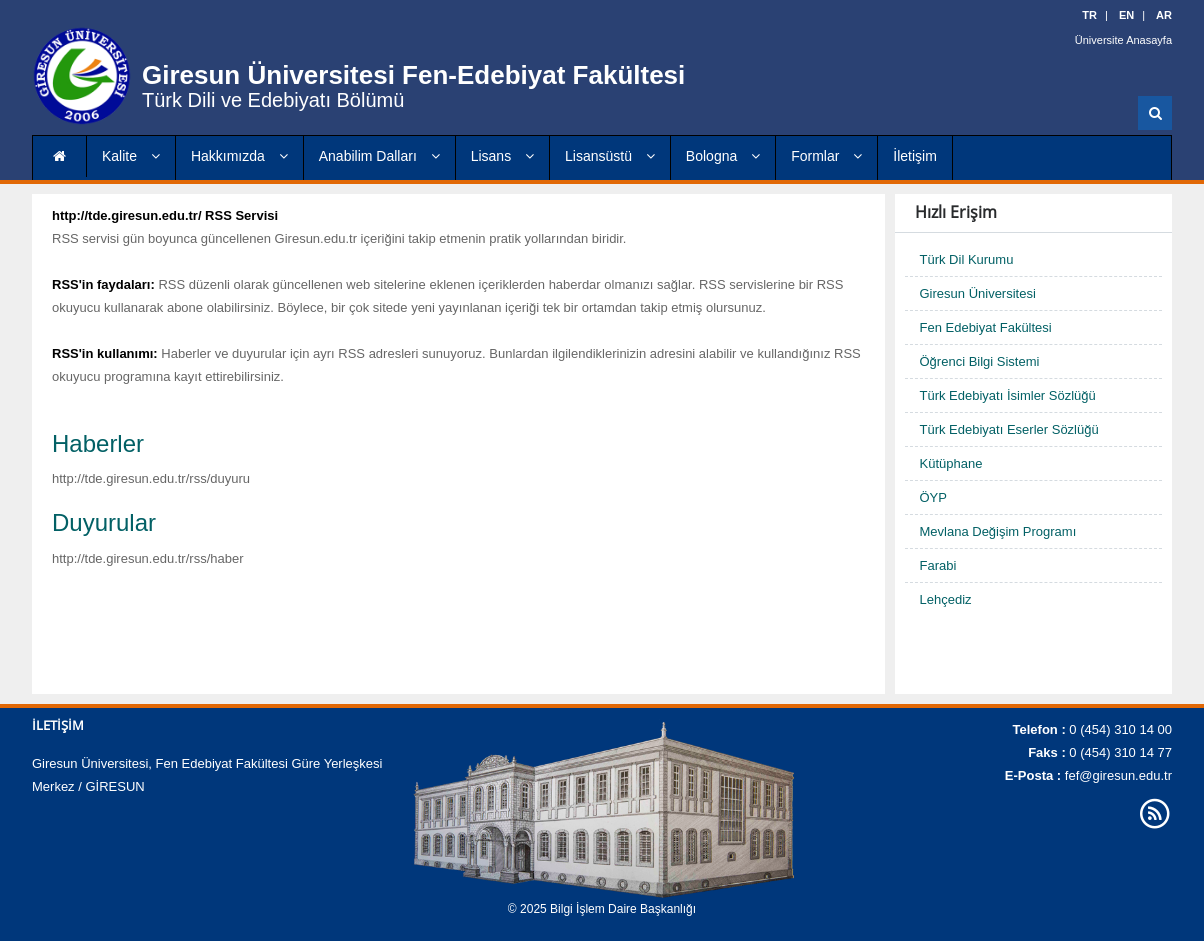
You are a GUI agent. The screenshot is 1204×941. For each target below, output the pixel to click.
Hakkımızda (239, 156)
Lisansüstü (610, 156)
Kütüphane (951, 463)
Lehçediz (946, 599)
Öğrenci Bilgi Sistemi (980, 361)
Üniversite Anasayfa (1123, 40)
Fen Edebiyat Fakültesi (986, 327)
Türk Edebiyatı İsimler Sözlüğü (1008, 395)
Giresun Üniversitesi (978, 293)
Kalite (131, 156)
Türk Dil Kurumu (967, 259)
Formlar (826, 156)
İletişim (915, 156)
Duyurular (104, 522)
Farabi (938, 565)
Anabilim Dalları (379, 156)
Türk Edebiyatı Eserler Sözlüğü (1009, 429)
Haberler (98, 443)
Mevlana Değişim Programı (998, 531)
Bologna (723, 156)
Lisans (502, 156)
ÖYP (933, 497)
